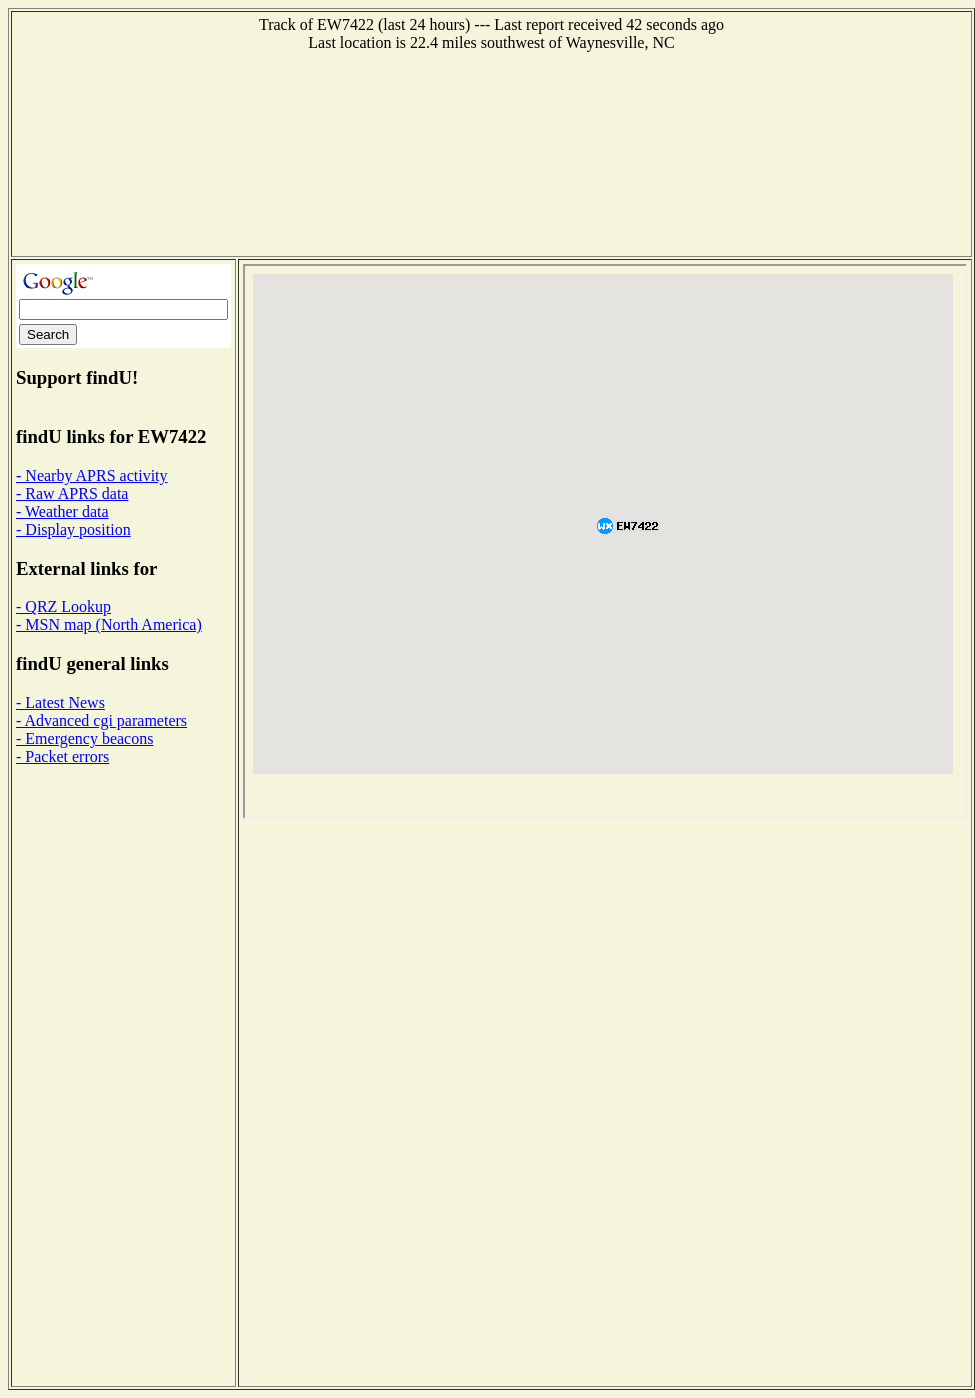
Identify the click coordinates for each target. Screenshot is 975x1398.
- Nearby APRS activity (92, 475)
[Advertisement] (491, 152)
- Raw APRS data (72, 493)
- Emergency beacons (84, 738)
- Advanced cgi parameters (101, 720)
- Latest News (60, 702)
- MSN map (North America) (109, 624)
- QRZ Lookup (63, 606)
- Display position (73, 529)
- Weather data (62, 511)
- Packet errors (62, 756)
